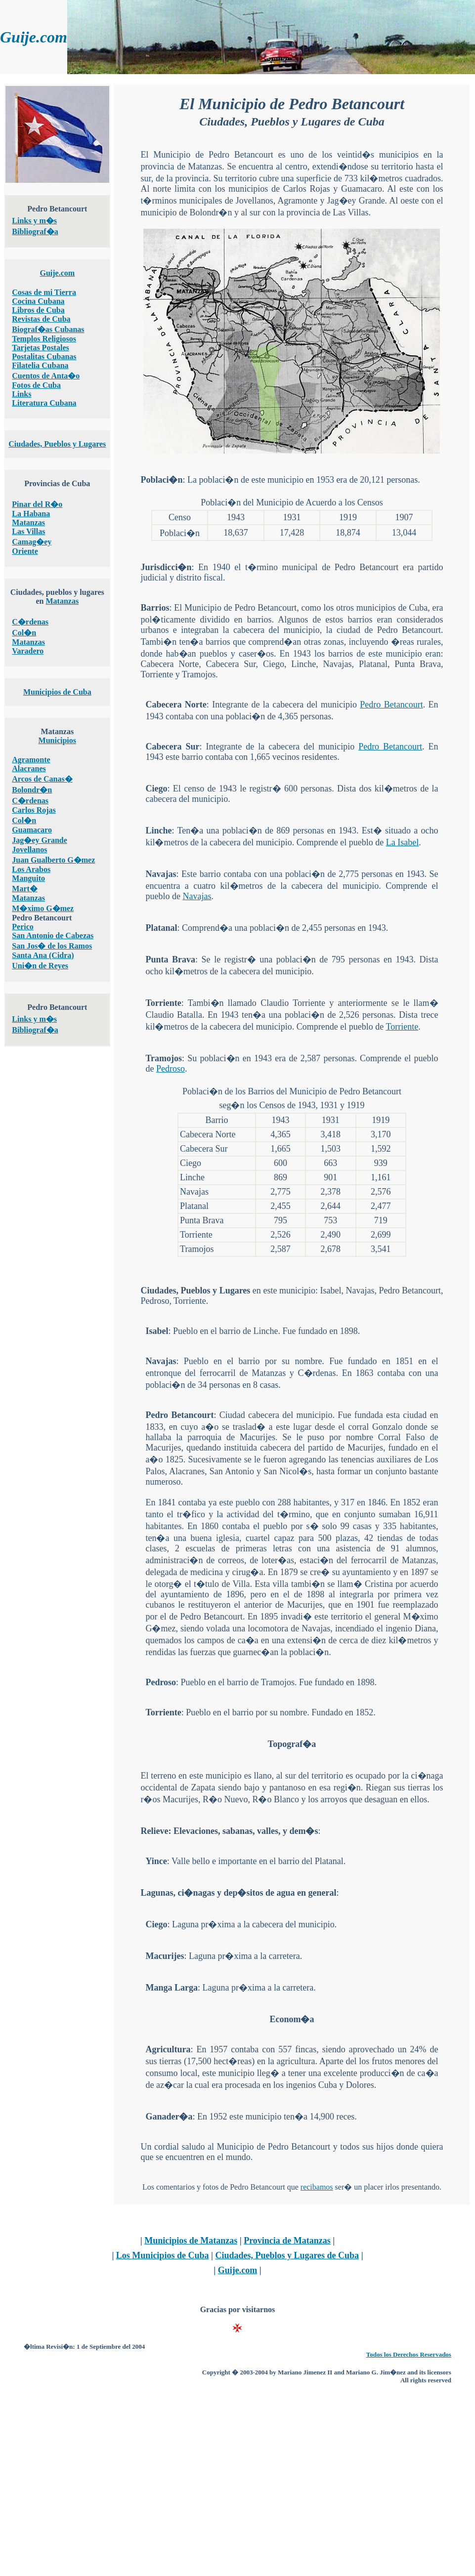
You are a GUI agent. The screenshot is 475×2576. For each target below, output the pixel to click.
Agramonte (31, 759)
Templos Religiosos (44, 338)
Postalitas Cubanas (44, 356)
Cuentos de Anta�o (46, 376)
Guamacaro (32, 830)
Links (21, 394)
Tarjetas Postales (40, 347)
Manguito (28, 878)
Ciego (156, 788)
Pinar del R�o (37, 504)
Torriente (163, 1003)
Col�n (24, 632)
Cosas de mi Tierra (44, 292)
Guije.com (57, 273)
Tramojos (163, 1058)
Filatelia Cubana (40, 365)
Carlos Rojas (33, 810)
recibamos (317, 2187)
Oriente (25, 551)
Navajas (160, 874)
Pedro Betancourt (391, 704)
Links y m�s (34, 220)
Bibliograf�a (35, 231)
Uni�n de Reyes (40, 965)
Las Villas (28, 531)
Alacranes (28, 768)
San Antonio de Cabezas (52, 935)
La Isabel (402, 842)
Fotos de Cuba (36, 385)
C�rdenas (30, 622)
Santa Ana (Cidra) (43, 955)
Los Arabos (31, 869)
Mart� (25, 888)
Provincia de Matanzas (287, 2240)
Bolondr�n (32, 790)
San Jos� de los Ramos (52, 946)
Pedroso (170, 1069)
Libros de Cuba (38, 310)
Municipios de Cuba (57, 692)
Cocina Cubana (38, 301)
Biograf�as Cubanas (48, 329)
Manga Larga (171, 1988)
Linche (158, 830)
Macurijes (164, 1956)
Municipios (57, 740)
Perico (23, 926)
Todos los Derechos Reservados (408, 2354)
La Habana (31, 513)
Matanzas (28, 522)
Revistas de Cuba (41, 319)
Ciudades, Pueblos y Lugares (57, 444)
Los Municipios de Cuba (162, 2255)
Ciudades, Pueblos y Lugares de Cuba (287, 2255)
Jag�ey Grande (39, 840)
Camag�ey (31, 542)
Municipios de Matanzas (190, 2240)
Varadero (27, 651)
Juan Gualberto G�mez (53, 860)
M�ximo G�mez (43, 908)
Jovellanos (29, 849)
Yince (156, 1861)
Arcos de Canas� (42, 779)
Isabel (156, 1331)
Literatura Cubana (44, 403)
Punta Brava (170, 959)
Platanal (161, 928)
